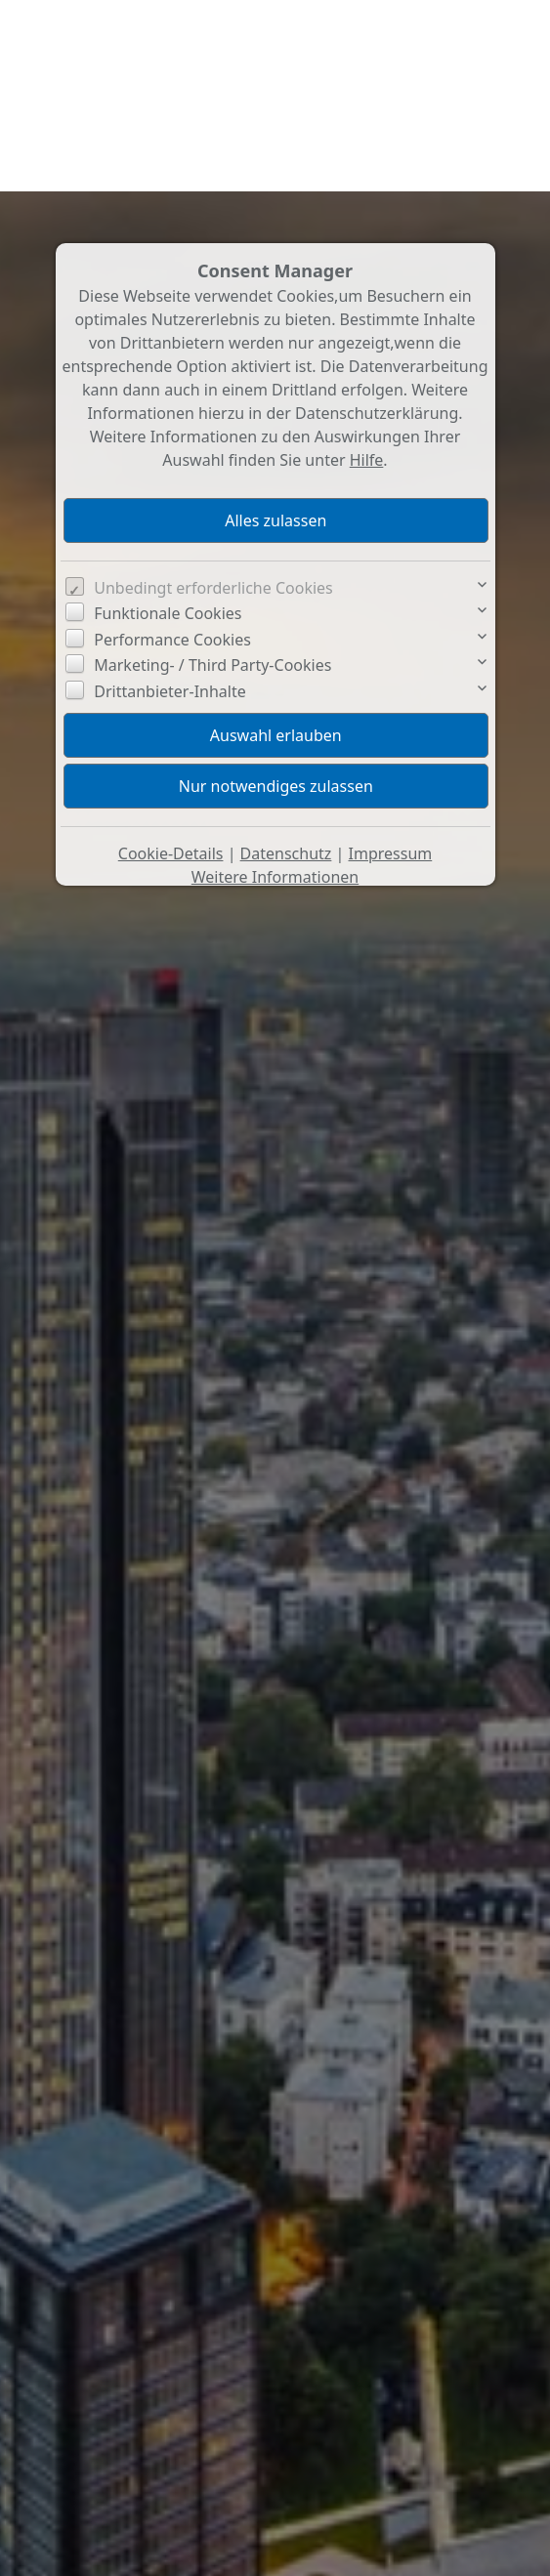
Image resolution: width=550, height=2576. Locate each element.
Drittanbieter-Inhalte (170, 500)
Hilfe (367, 268)
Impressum (391, 662)
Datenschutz (286, 662)
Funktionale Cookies (167, 422)
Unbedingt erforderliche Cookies (213, 396)
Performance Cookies (172, 448)
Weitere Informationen (275, 685)
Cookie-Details (171, 662)
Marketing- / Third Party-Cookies (212, 473)
